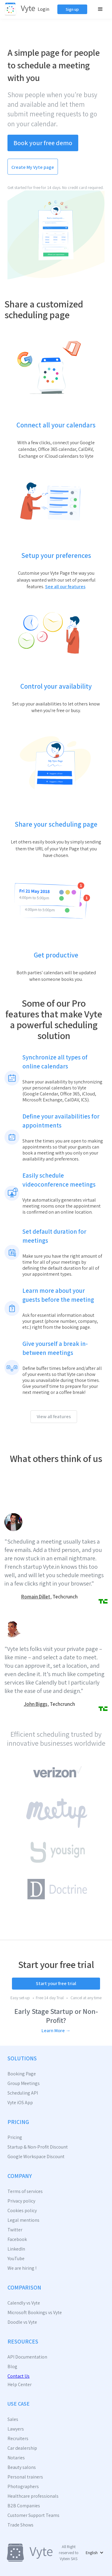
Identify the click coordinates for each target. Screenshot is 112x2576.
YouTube (15, 2259)
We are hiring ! (21, 2268)
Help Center (19, 2385)
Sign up (72, 9)
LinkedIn (16, 2249)
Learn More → (56, 2030)
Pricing (14, 2137)
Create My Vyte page (32, 167)
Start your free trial (56, 1983)
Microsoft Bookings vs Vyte (34, 2313)
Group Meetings (23, 2083)
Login (43, 9)
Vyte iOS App (20, 2103)
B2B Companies (23, 2506)
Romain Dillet (35, 1596)
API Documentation (27, 2357)
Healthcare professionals (33, 2496)
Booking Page (21, 2074)
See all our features (65, 586)
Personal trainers (25, 2477)
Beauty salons (21, 2467)
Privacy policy (21, 2201)
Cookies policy (22, 2211)
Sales (12, 2419)
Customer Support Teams (33, 2515)
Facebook (17, 2239)
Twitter (14, 2230)
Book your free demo (42, 143)
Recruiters (17, 2439)
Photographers (23, 2487)
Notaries (16, 2458)
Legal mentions (23, 2220)
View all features (54, 1416)
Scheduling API (22, 2093)
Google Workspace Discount (36, 2157)
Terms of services (25, 2191)
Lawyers (15, 2429)
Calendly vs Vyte (23, 2303)
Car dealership (22, 2448)
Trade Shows (20, 2525)
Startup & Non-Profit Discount (37, 2147)
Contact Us (18, 2376)
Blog (12, 2367)
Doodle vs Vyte (22, 2322)
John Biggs (35, 1704)
